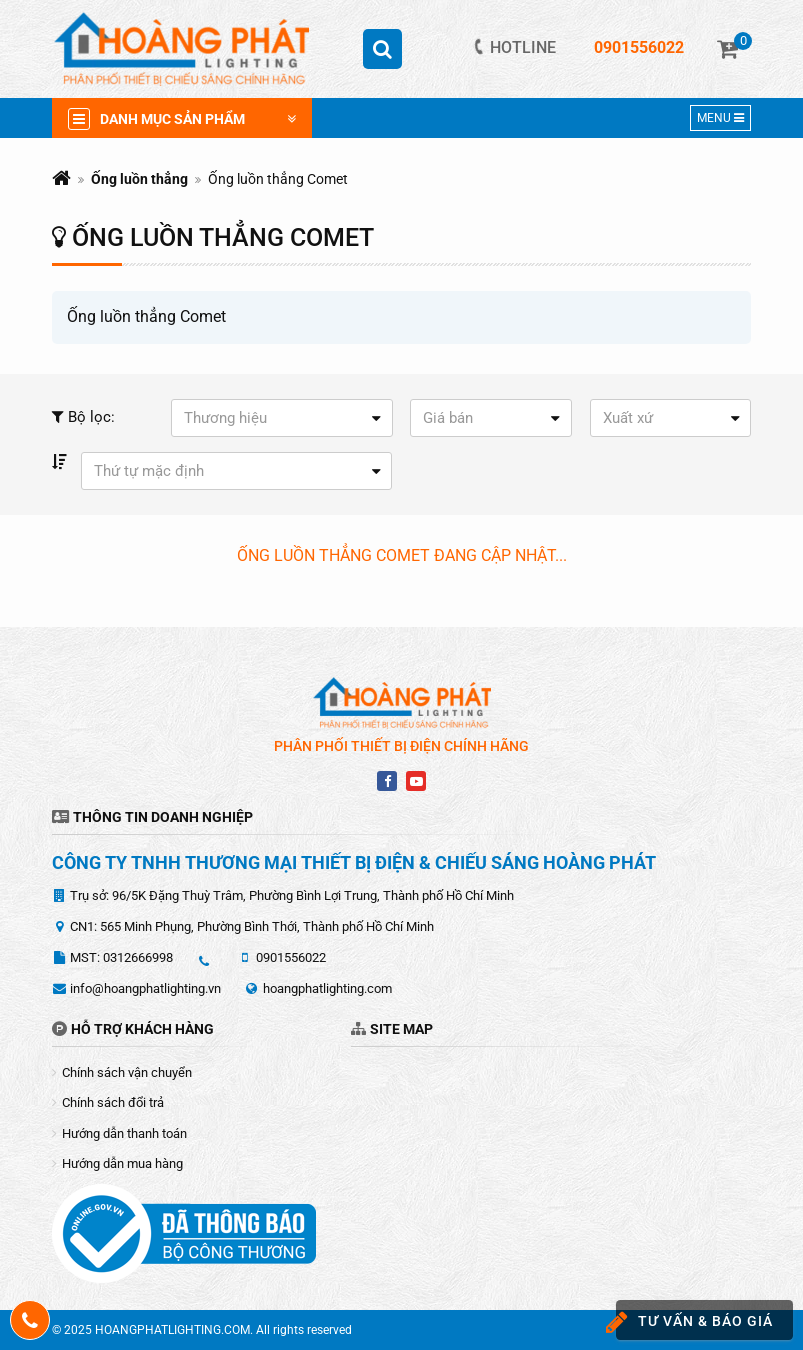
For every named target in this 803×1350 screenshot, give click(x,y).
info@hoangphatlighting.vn (145, 988)
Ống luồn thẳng (139, 179)
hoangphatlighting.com (327, 988)
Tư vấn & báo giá (694, 1322)
